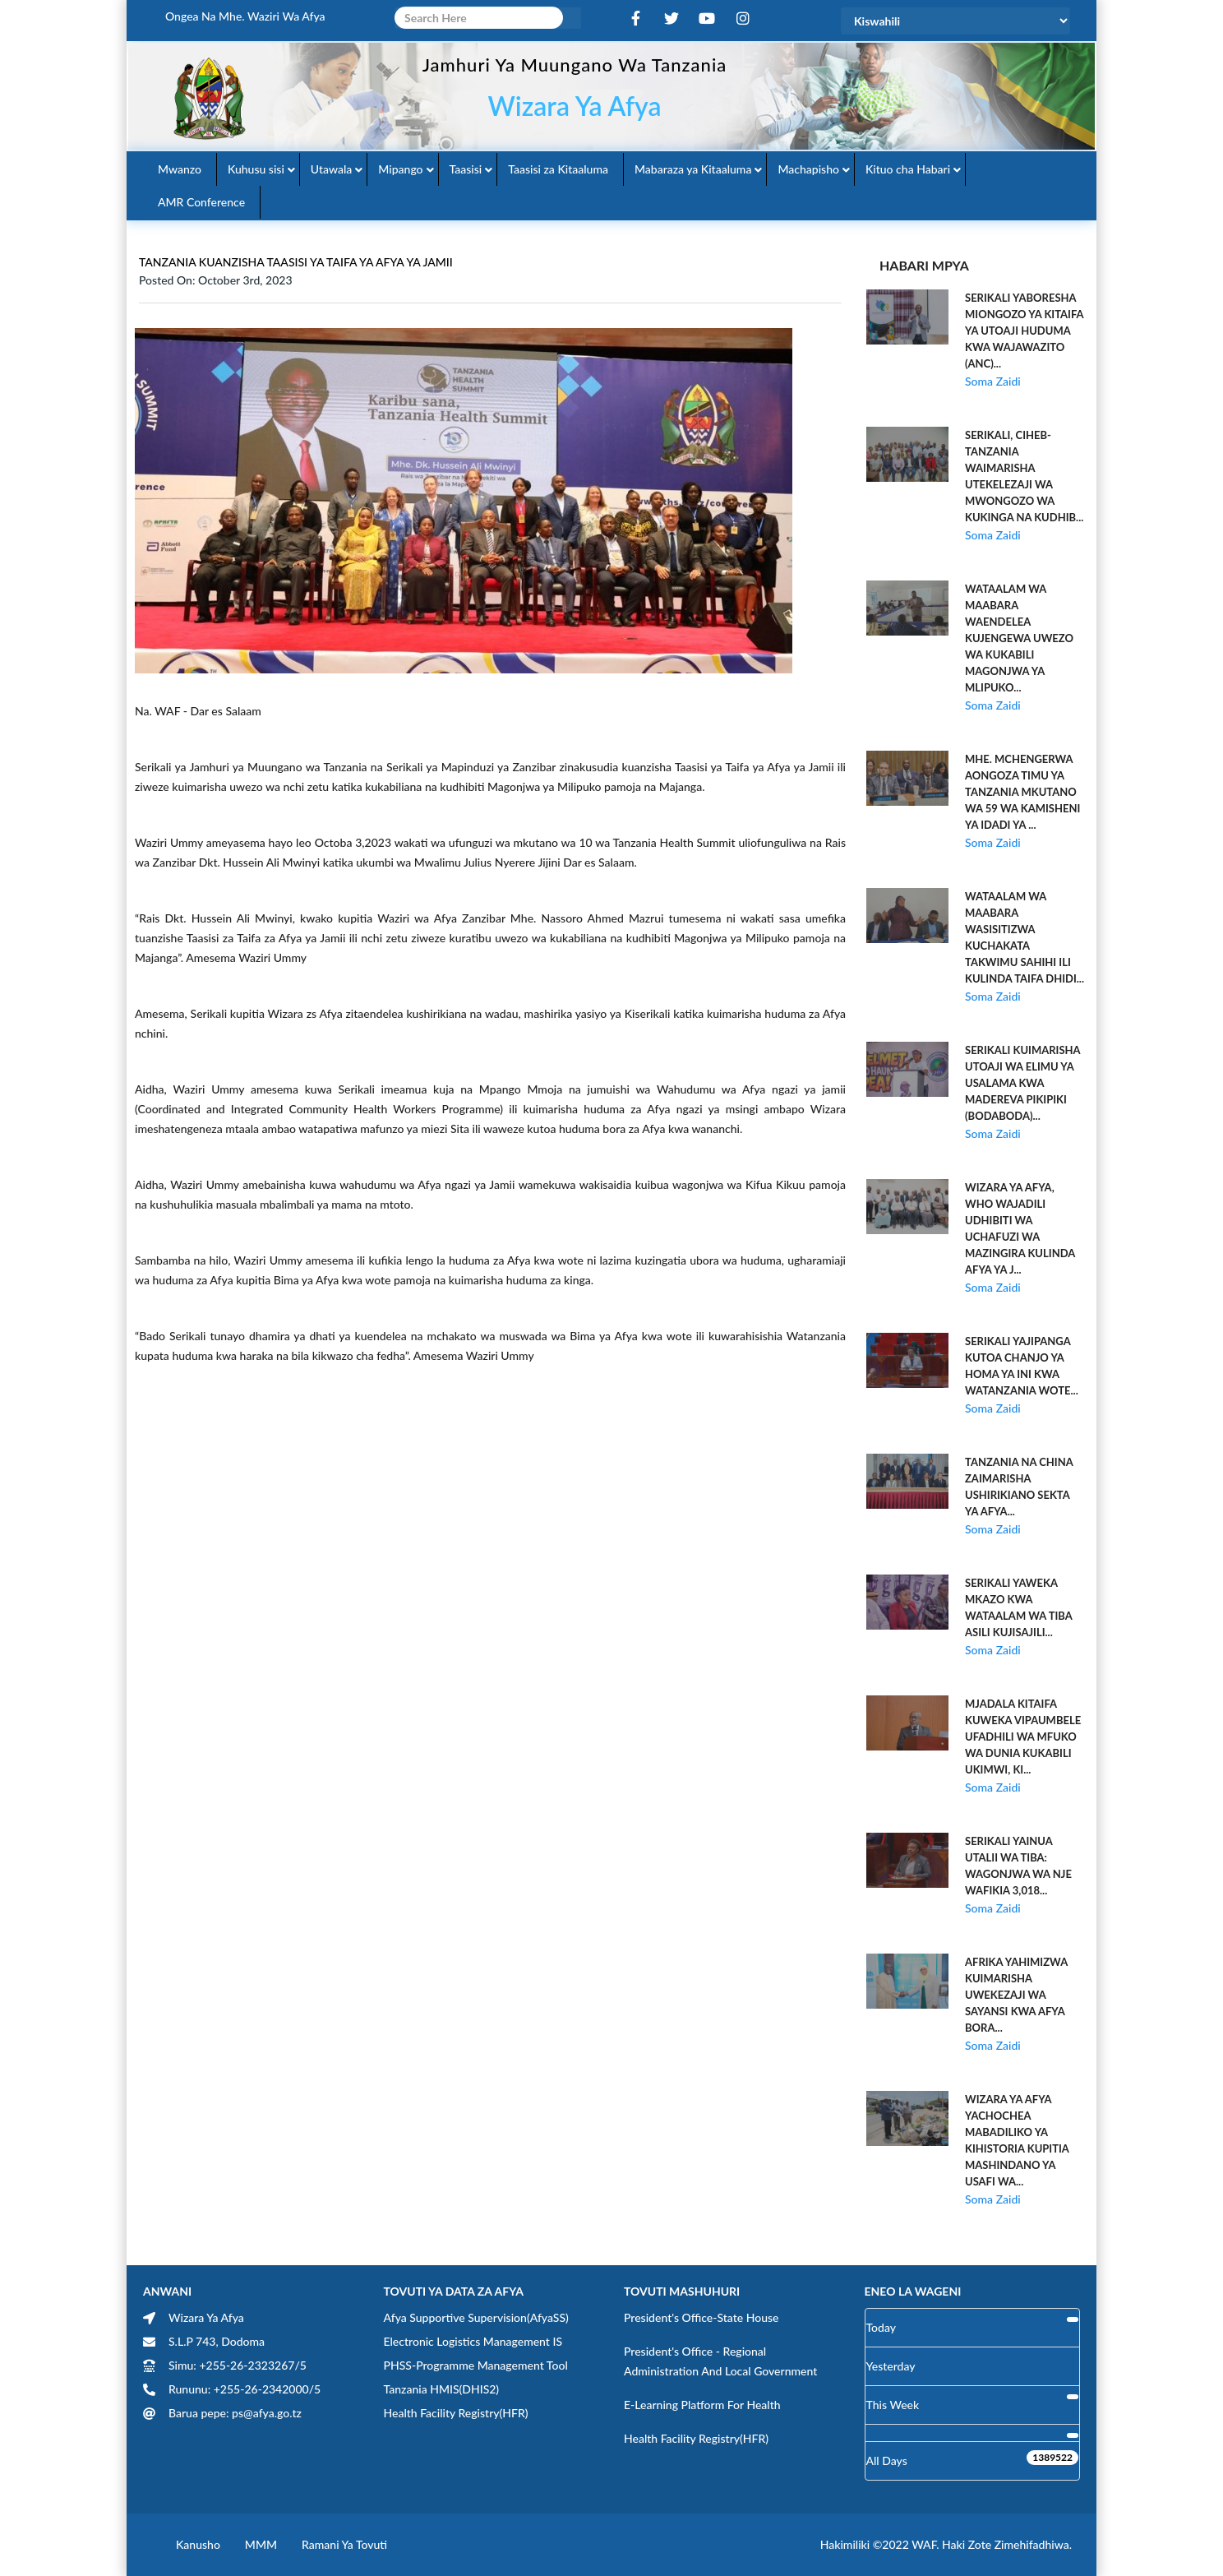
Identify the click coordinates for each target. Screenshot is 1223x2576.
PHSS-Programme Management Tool (476, 2365)
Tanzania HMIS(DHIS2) (442, 2389)
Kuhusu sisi (256, 169)
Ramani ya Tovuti (344, 2544)
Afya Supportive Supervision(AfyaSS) (476, 2317)
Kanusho (198, 2544)
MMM (261, 2544)
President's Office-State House (701, 2317)
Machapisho (808, 169)
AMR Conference (201, 202)
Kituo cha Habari (907, 169)
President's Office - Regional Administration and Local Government (720, 2361)
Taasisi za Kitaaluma (558, 169)
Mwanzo (179, 169)
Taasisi (466, 169)
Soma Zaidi (993, 381)
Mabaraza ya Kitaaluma (693, 169)
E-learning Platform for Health (702, 2405)
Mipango (400, 169)
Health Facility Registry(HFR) (456, 2413)
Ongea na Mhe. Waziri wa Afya (245, 16)
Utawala (331, 169)
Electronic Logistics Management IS (473, 2341)
